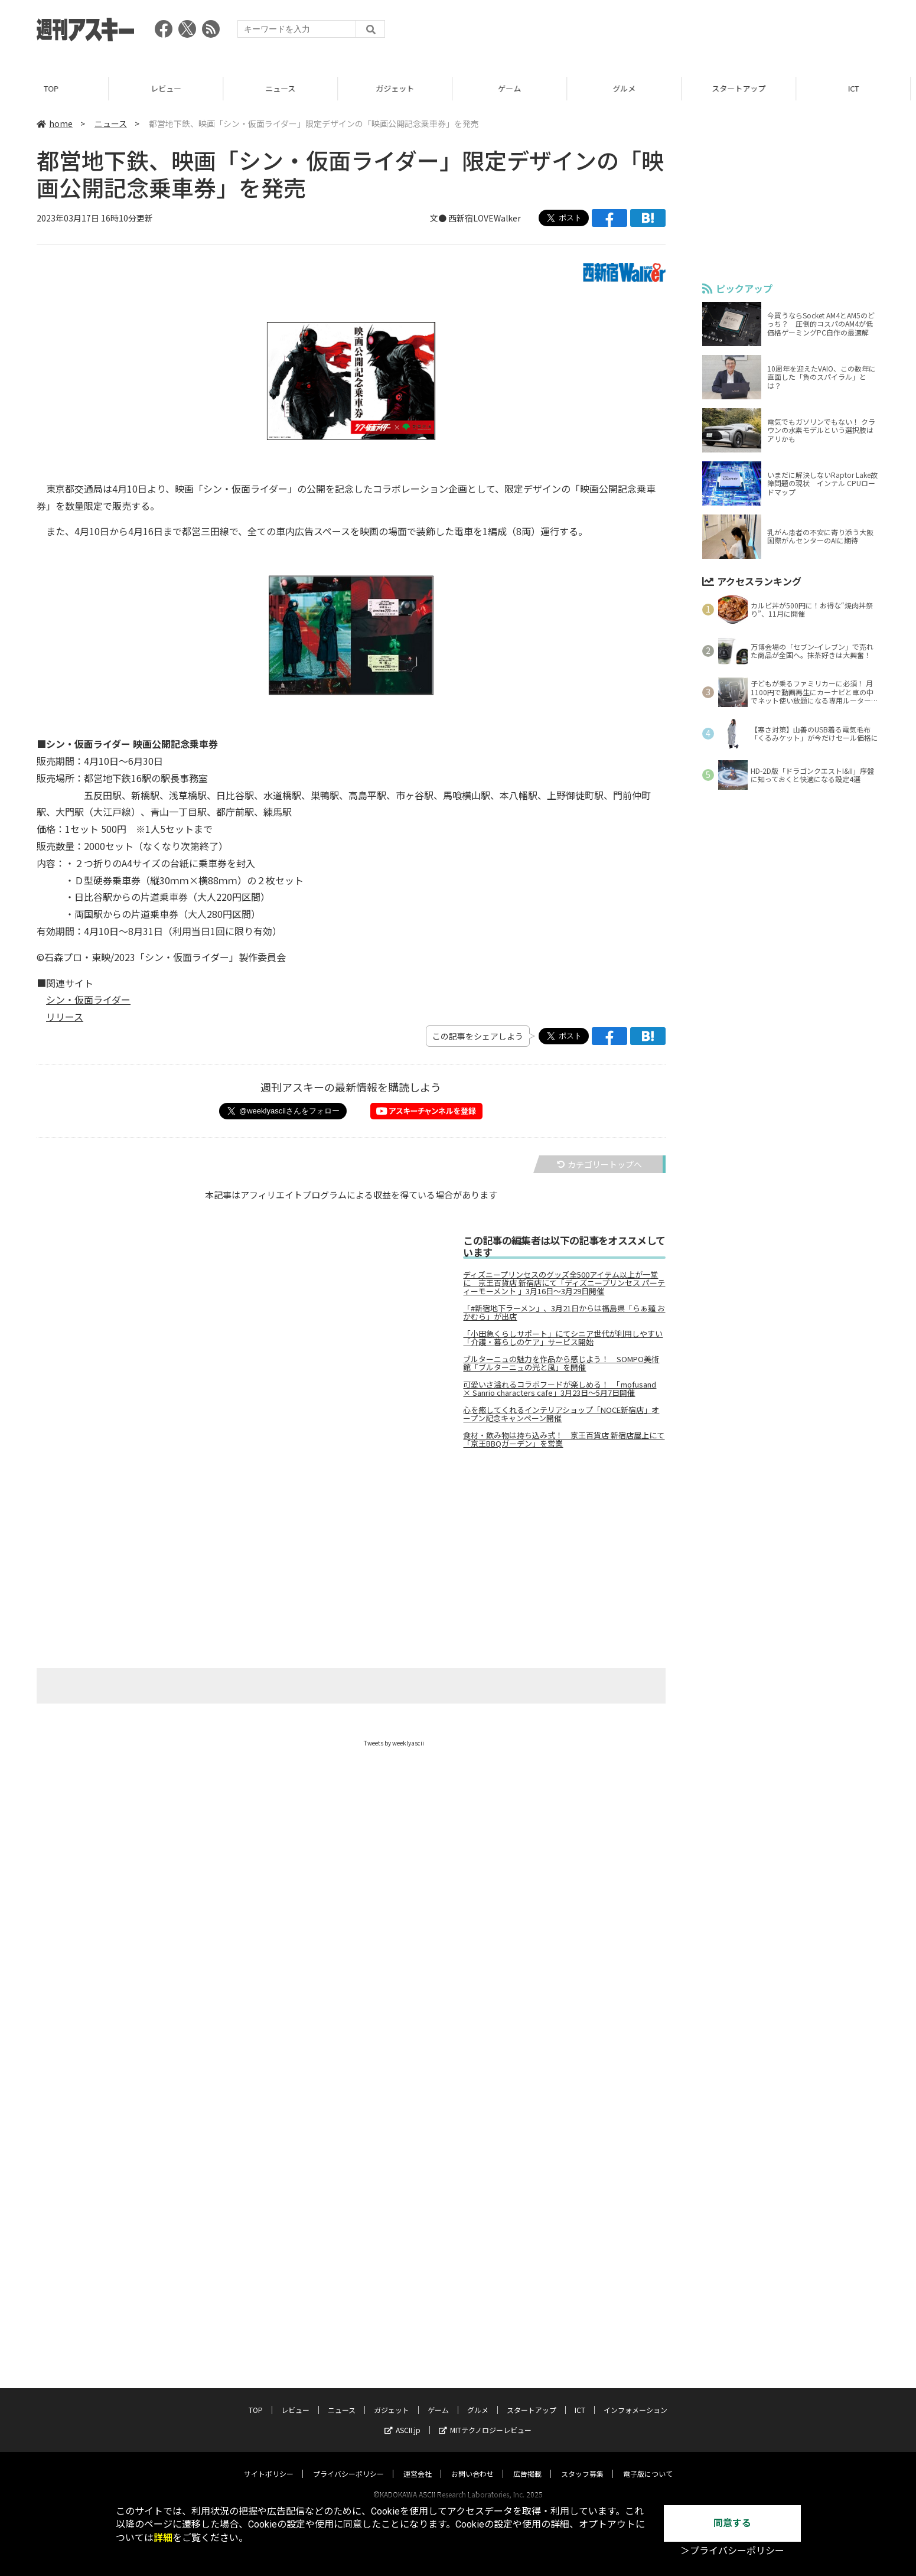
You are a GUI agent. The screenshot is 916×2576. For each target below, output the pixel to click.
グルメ (629, 88)
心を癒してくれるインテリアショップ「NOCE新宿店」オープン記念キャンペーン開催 (561, 1414)
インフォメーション (635, 2398)
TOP (57, 88)
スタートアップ (744, 88)
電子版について (648, 2462)
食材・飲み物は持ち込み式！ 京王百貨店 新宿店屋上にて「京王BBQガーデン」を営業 (563, 1439)
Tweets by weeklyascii (394, 1742)
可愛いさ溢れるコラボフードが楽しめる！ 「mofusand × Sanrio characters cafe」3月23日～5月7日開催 (559, 1388)
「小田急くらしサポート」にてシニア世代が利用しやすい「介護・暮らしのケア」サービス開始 (563, 1338)
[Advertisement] (664, 32)
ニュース (286, 88)
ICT (580, 2398)
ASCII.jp (402, 2419)
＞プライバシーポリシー (732, 2551)
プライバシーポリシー (348, 2462)
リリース (64, 1016)
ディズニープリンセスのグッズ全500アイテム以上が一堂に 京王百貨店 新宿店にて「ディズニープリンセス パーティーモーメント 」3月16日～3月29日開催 (564, 1283)
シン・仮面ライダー (88, 999)
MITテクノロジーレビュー (485, 2419)
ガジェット (401, 88)
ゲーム (515, 88)
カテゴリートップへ (599, 1164)
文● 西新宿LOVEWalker (475, 218)
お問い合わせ (472, 2462)
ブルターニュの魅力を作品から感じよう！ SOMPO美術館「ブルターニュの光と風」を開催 (561, 1363)
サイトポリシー (269, 2462)
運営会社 (417, 2462)
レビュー (172, 88)
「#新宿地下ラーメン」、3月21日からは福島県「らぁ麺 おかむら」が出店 (564, 1312)
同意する (732, 2523)
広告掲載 (527, 2462)
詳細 (163, 2538)
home (55, 123)
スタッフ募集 (582, 2462)
